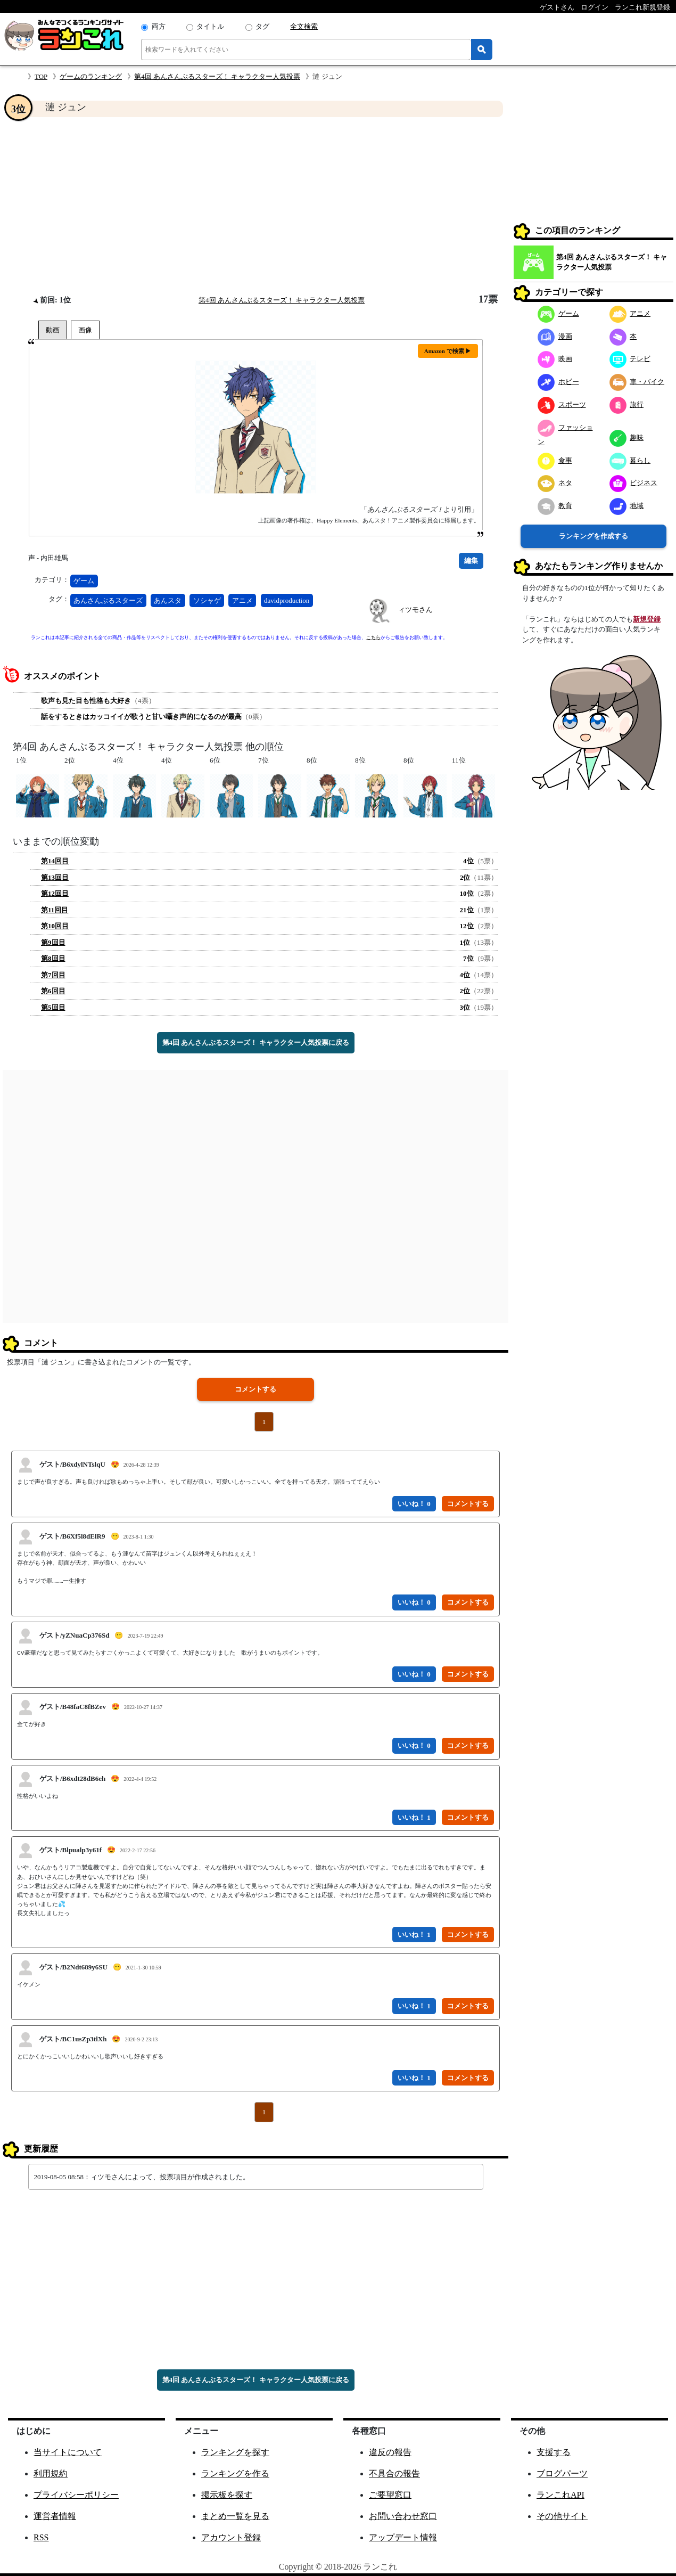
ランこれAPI (560, 2494)
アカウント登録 (231, 2537)
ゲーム (83, 581)
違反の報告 (390, 2452)
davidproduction (286, 600)
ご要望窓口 (390, 2494)
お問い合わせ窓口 (403, 2516)
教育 (555, 506)
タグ (262, 26)
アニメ (242, 600)
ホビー (558, 382)
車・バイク (637, 382)
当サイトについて (68, 2452)
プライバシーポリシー (76, 2494)
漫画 (555, 336)
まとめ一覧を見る (235, 2516)
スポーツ (562, 404)
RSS (41, 2537)
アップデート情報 (403, 2537)
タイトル (210, 26)
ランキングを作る (235, 2473)
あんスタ (168, 600)
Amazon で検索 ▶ (448, 351)
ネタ (555, 483)
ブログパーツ (562, 2473)
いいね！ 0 (414, 1504)
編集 (471, 561)
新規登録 (647, 619)
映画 (555, 359)
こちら (373, 637)
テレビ (630, 359)
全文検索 (304, 26)
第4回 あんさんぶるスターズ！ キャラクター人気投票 (217, 76)
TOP (41, 76)
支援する (554, 2452)
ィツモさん (415, 610)
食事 (555, 460)
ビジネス (633, 483)
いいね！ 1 (414, 1817)
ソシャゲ (207, 600)
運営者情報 (55, 2516)
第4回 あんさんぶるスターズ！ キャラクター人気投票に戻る (255, 1042)
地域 (626, 506)
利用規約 (51, 2473)
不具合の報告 (394, 2473)
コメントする (255, 1389)
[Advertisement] (255, 205)
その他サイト (562, 2516)
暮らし (630, 460)
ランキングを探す (235, 2452)
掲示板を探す (226, 2494)
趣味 (626, 437)
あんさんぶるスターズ (108, 600)
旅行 (626, 404)
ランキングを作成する (593, 536)
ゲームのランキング (91, 76)
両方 (159, 26)
